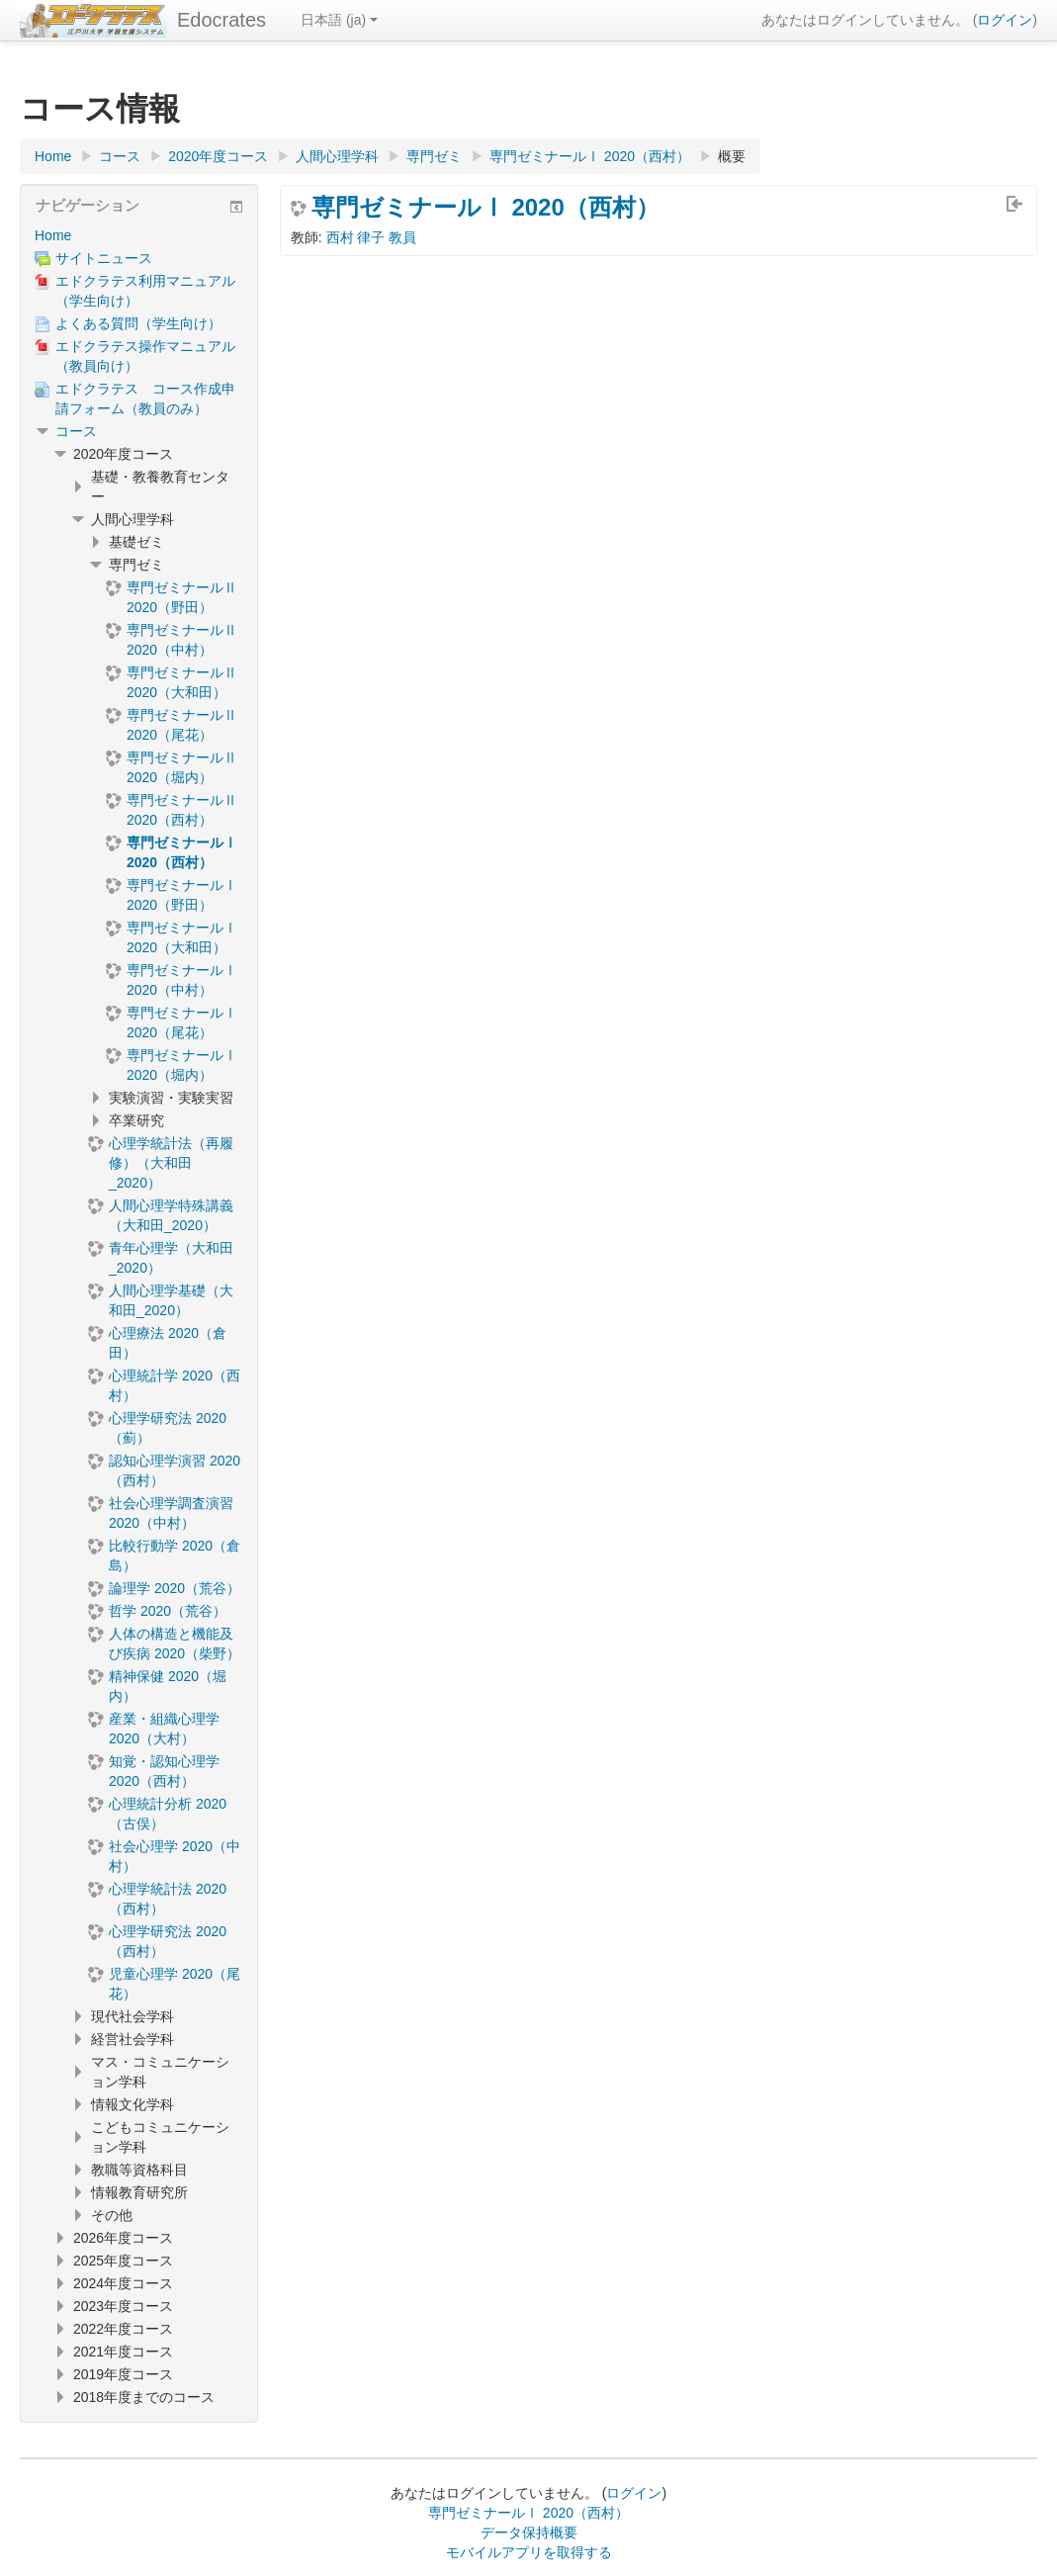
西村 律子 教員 (371, 237)
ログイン (1004, 20)
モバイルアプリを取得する (529, 2552)
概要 (732, 156)
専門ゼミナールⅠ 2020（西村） (485, 208)
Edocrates (221, 20)
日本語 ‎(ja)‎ (339, 20)
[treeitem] (139, 235)
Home (53, 235)
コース (76, 431)
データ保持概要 (529, 2532)
